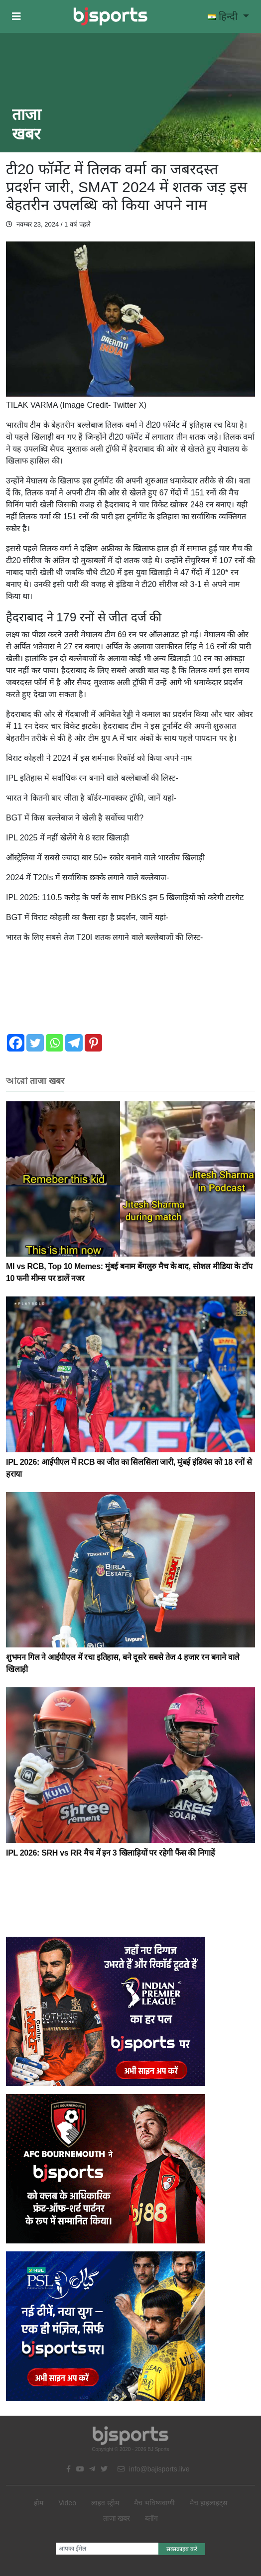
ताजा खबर (116, 2518)
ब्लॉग (151, 2518)
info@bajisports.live (154, 2469)
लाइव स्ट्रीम (105, 2503)
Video (67, 2503)
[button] (16, 16)
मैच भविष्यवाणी (154, 2503)
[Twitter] (35, 1043)
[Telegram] (74, 1043)
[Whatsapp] (54, 1043)
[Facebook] (15, 1043)
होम (38, 2503)
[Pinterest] (93, 1043)
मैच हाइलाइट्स (208, 2503)
